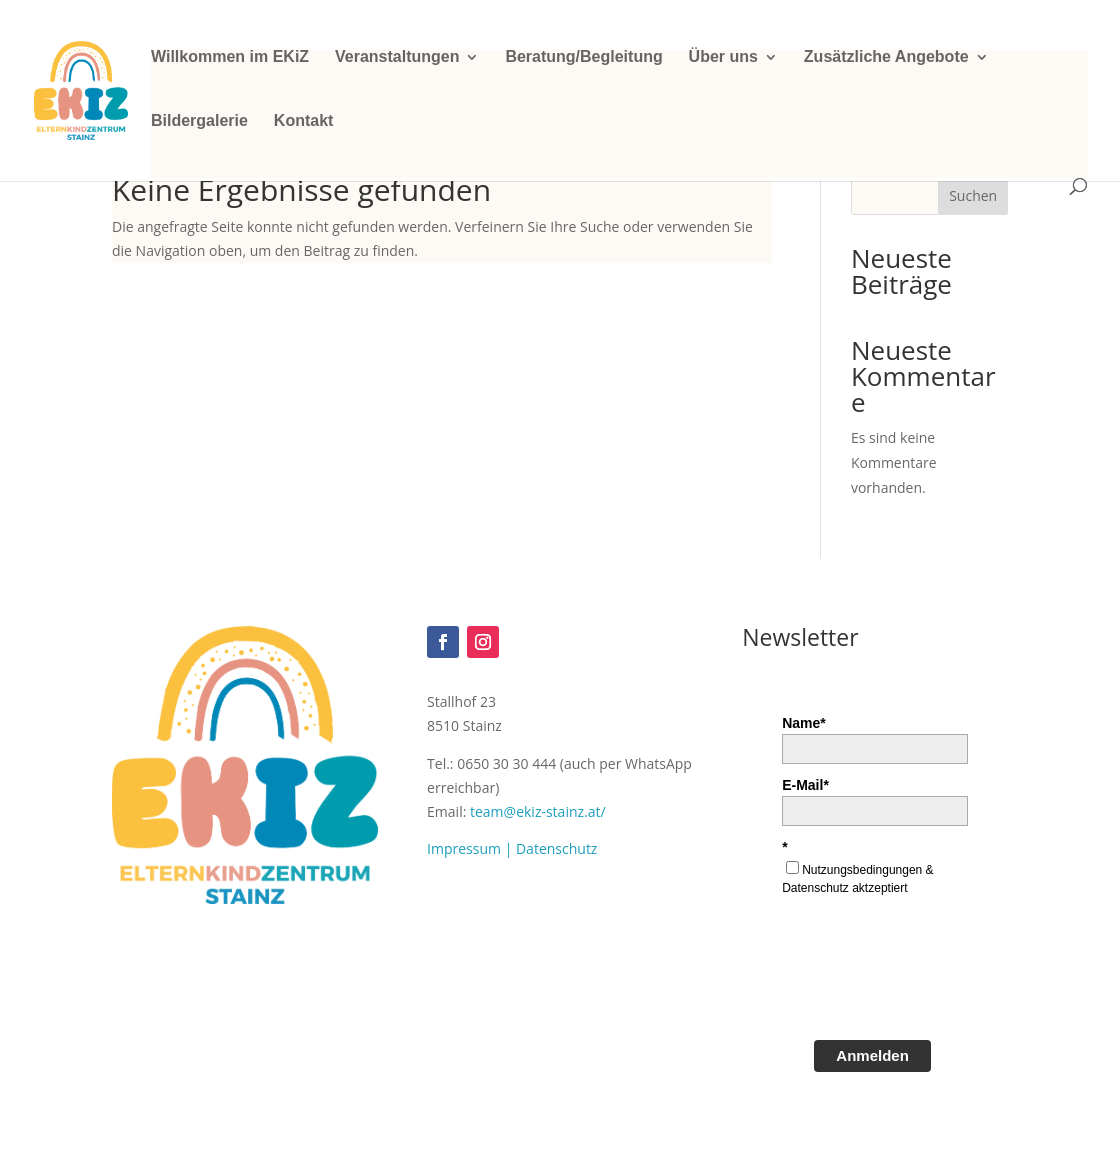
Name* (804, 723)
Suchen (973, 195)
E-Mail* (805, 785)
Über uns (723, 57)
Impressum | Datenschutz (512, 848)
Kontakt (304, 121)
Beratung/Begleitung (583, 57)
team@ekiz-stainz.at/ (538, 811)
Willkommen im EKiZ (230, 57)
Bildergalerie (199, 121)
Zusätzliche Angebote (886, 57)
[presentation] (934, 975)
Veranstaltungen (397, 57)
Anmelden (872, 1055)
